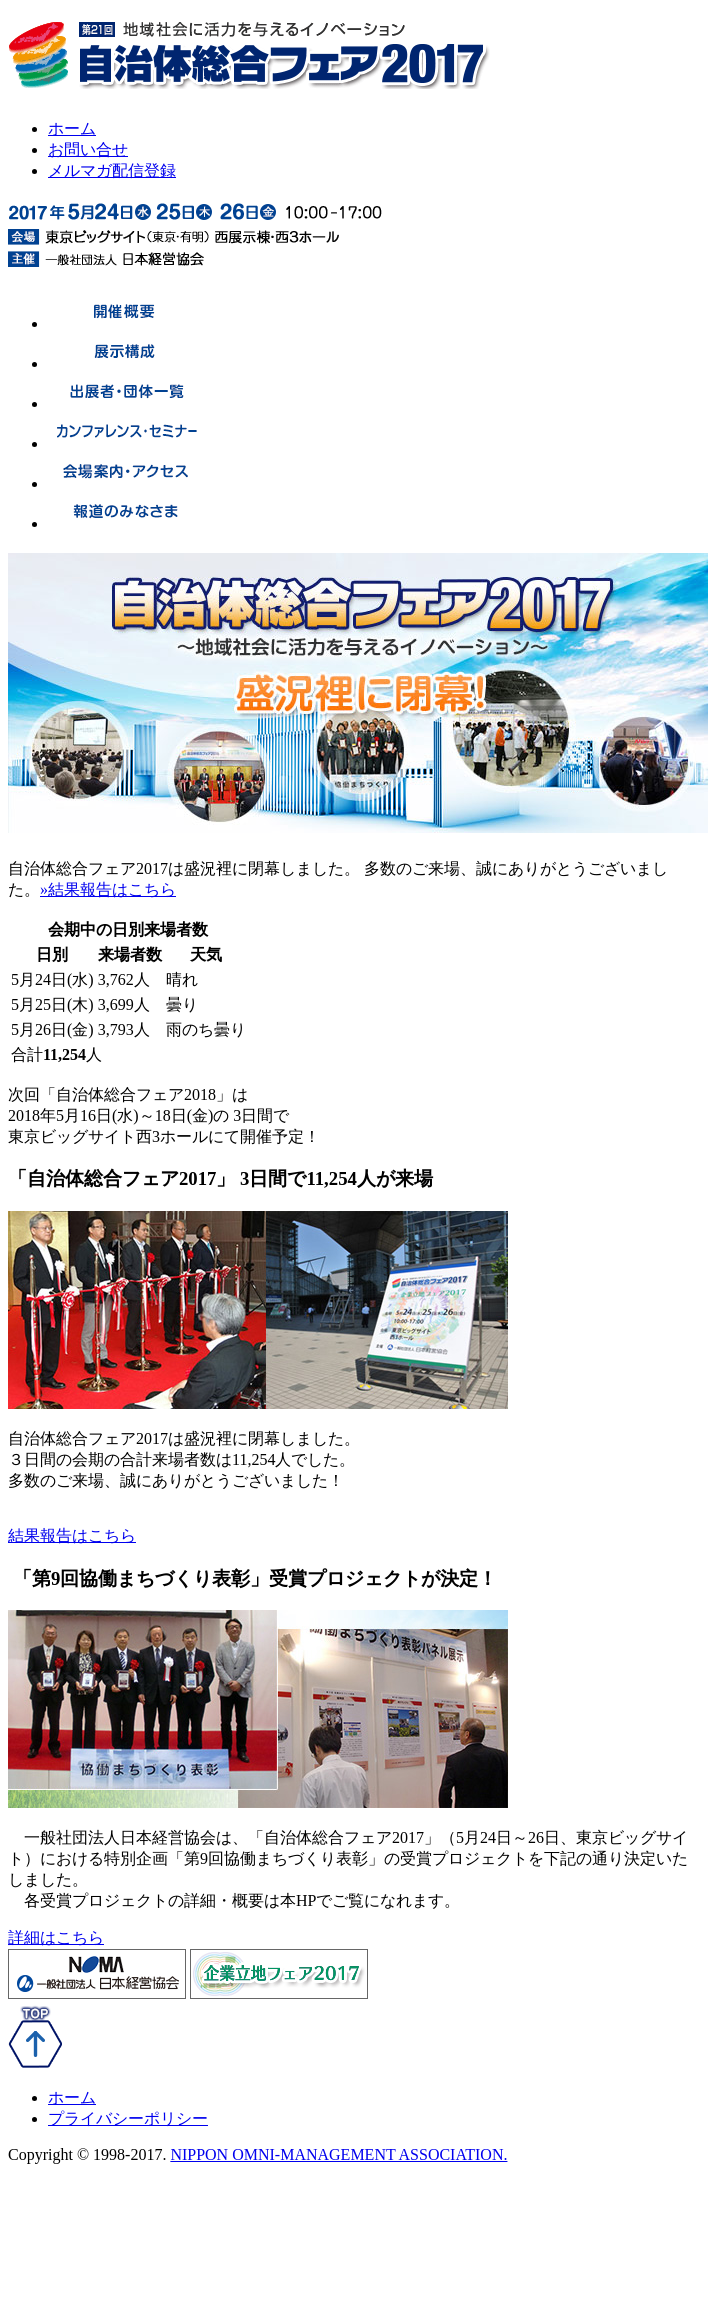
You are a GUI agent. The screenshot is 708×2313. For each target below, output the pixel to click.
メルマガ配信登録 (112, 170)
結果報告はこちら (72, 1535)
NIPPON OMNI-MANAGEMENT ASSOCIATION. (338, 2154)
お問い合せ (88, 149)
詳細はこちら (56, 1937)
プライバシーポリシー (128, 2118)
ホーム (72, 128)
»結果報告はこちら (108, 889)
